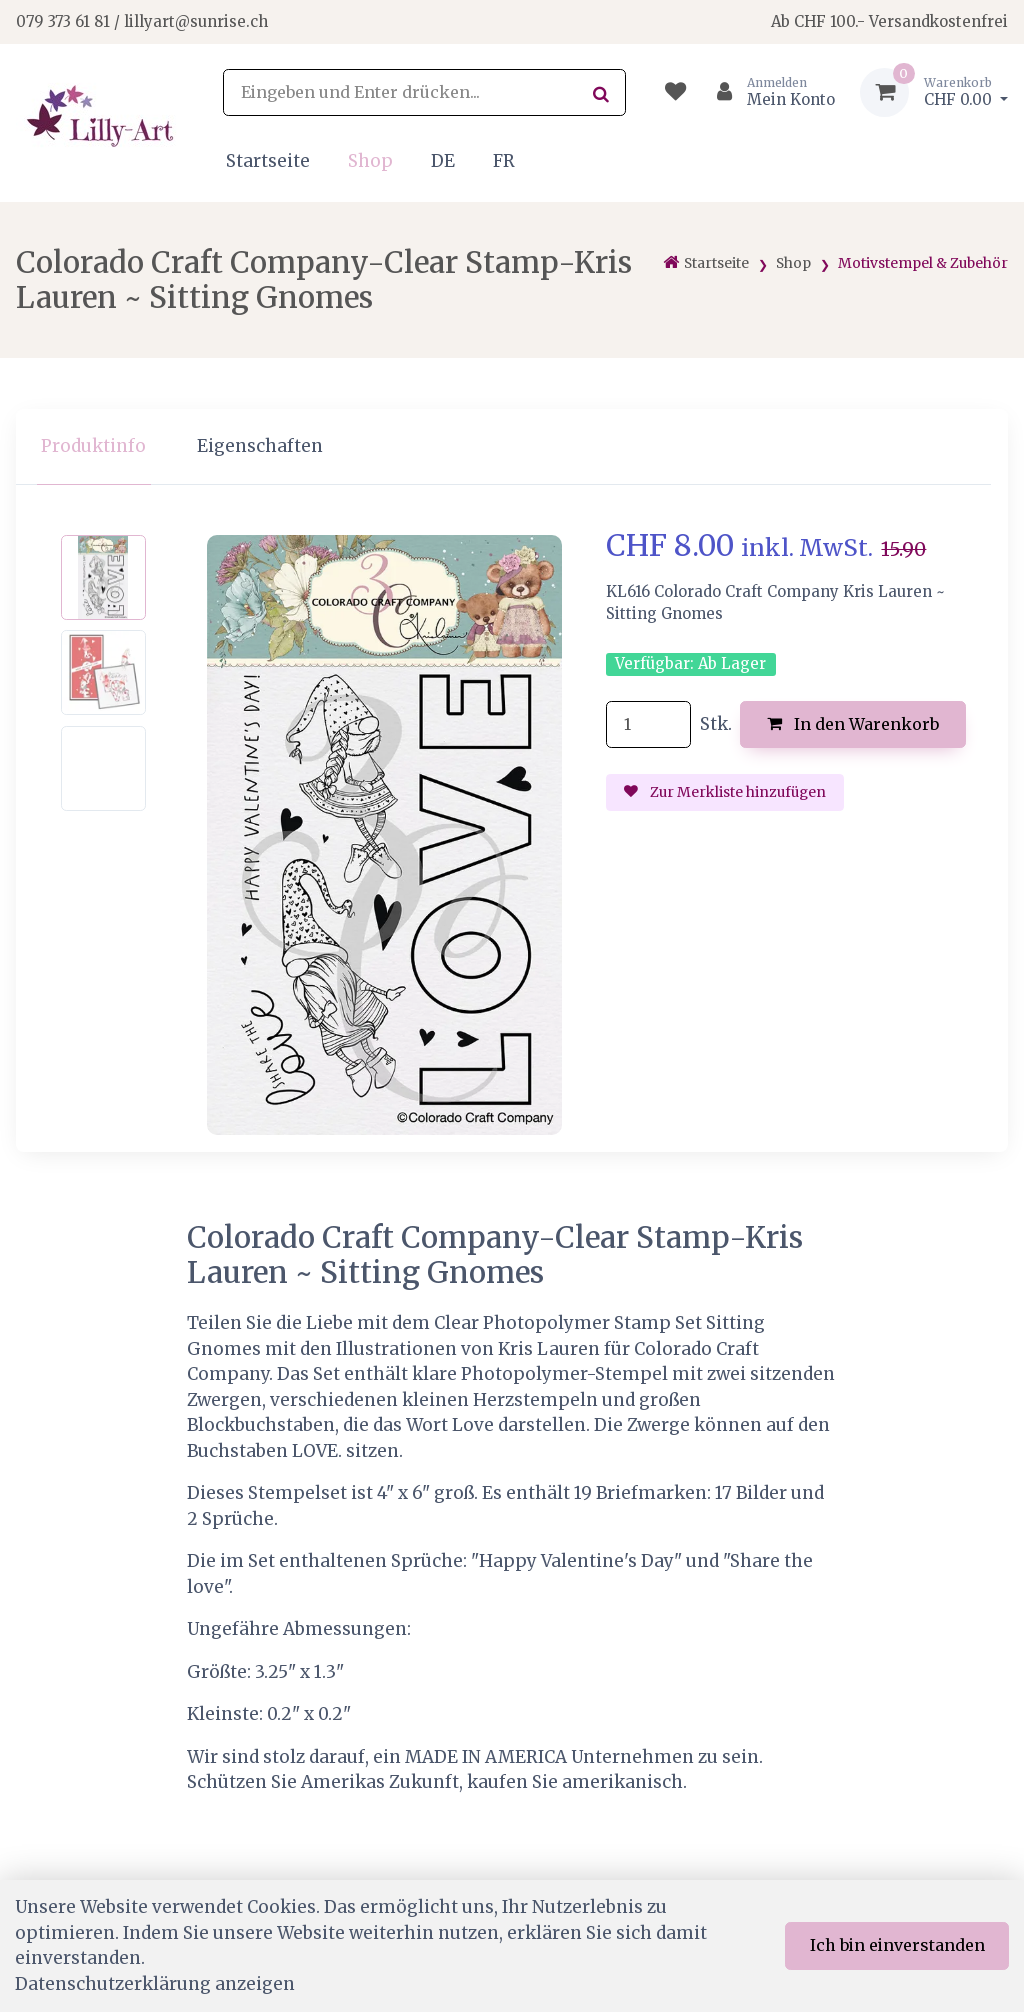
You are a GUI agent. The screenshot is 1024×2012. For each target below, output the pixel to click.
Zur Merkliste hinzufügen (725, 792)
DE (443, 161)
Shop (370, 161)
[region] (512, 447)
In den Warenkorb (853, 724)
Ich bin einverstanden (897, 1945)
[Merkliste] (675, 92)
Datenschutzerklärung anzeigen (155, 1984)
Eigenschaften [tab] (260, 446)
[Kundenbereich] (767, 92)
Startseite (268, 161)
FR (504, 161)
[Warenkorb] (934, 92)
